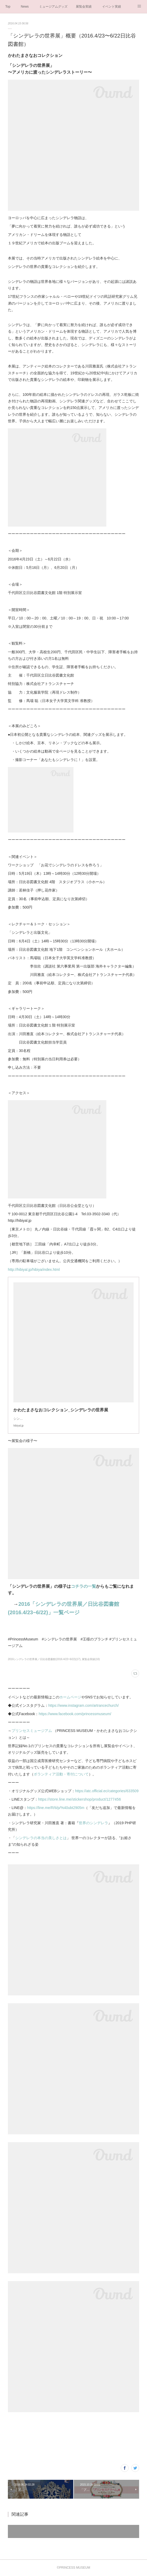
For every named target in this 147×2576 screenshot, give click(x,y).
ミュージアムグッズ (53, 6)
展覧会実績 (84, 6)
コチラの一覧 (83, 1586)
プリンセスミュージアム (32, 1731)
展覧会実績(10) (91, 1659)
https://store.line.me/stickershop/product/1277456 (79, 1799)
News (25, 6)
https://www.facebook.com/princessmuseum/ (75, 1714)
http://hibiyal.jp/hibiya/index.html (34, 1269)
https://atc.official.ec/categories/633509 (107, 1791)
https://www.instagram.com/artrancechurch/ (83, 1705)
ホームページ (70, 1697)
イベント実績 (111, 6)
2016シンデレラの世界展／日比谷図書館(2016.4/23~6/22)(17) (44, 1659)
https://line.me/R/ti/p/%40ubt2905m (55, 1808)
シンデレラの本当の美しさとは (41, 1838)
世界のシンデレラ (93, 1823)
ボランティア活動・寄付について (61, 1774)
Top (7, 6)
